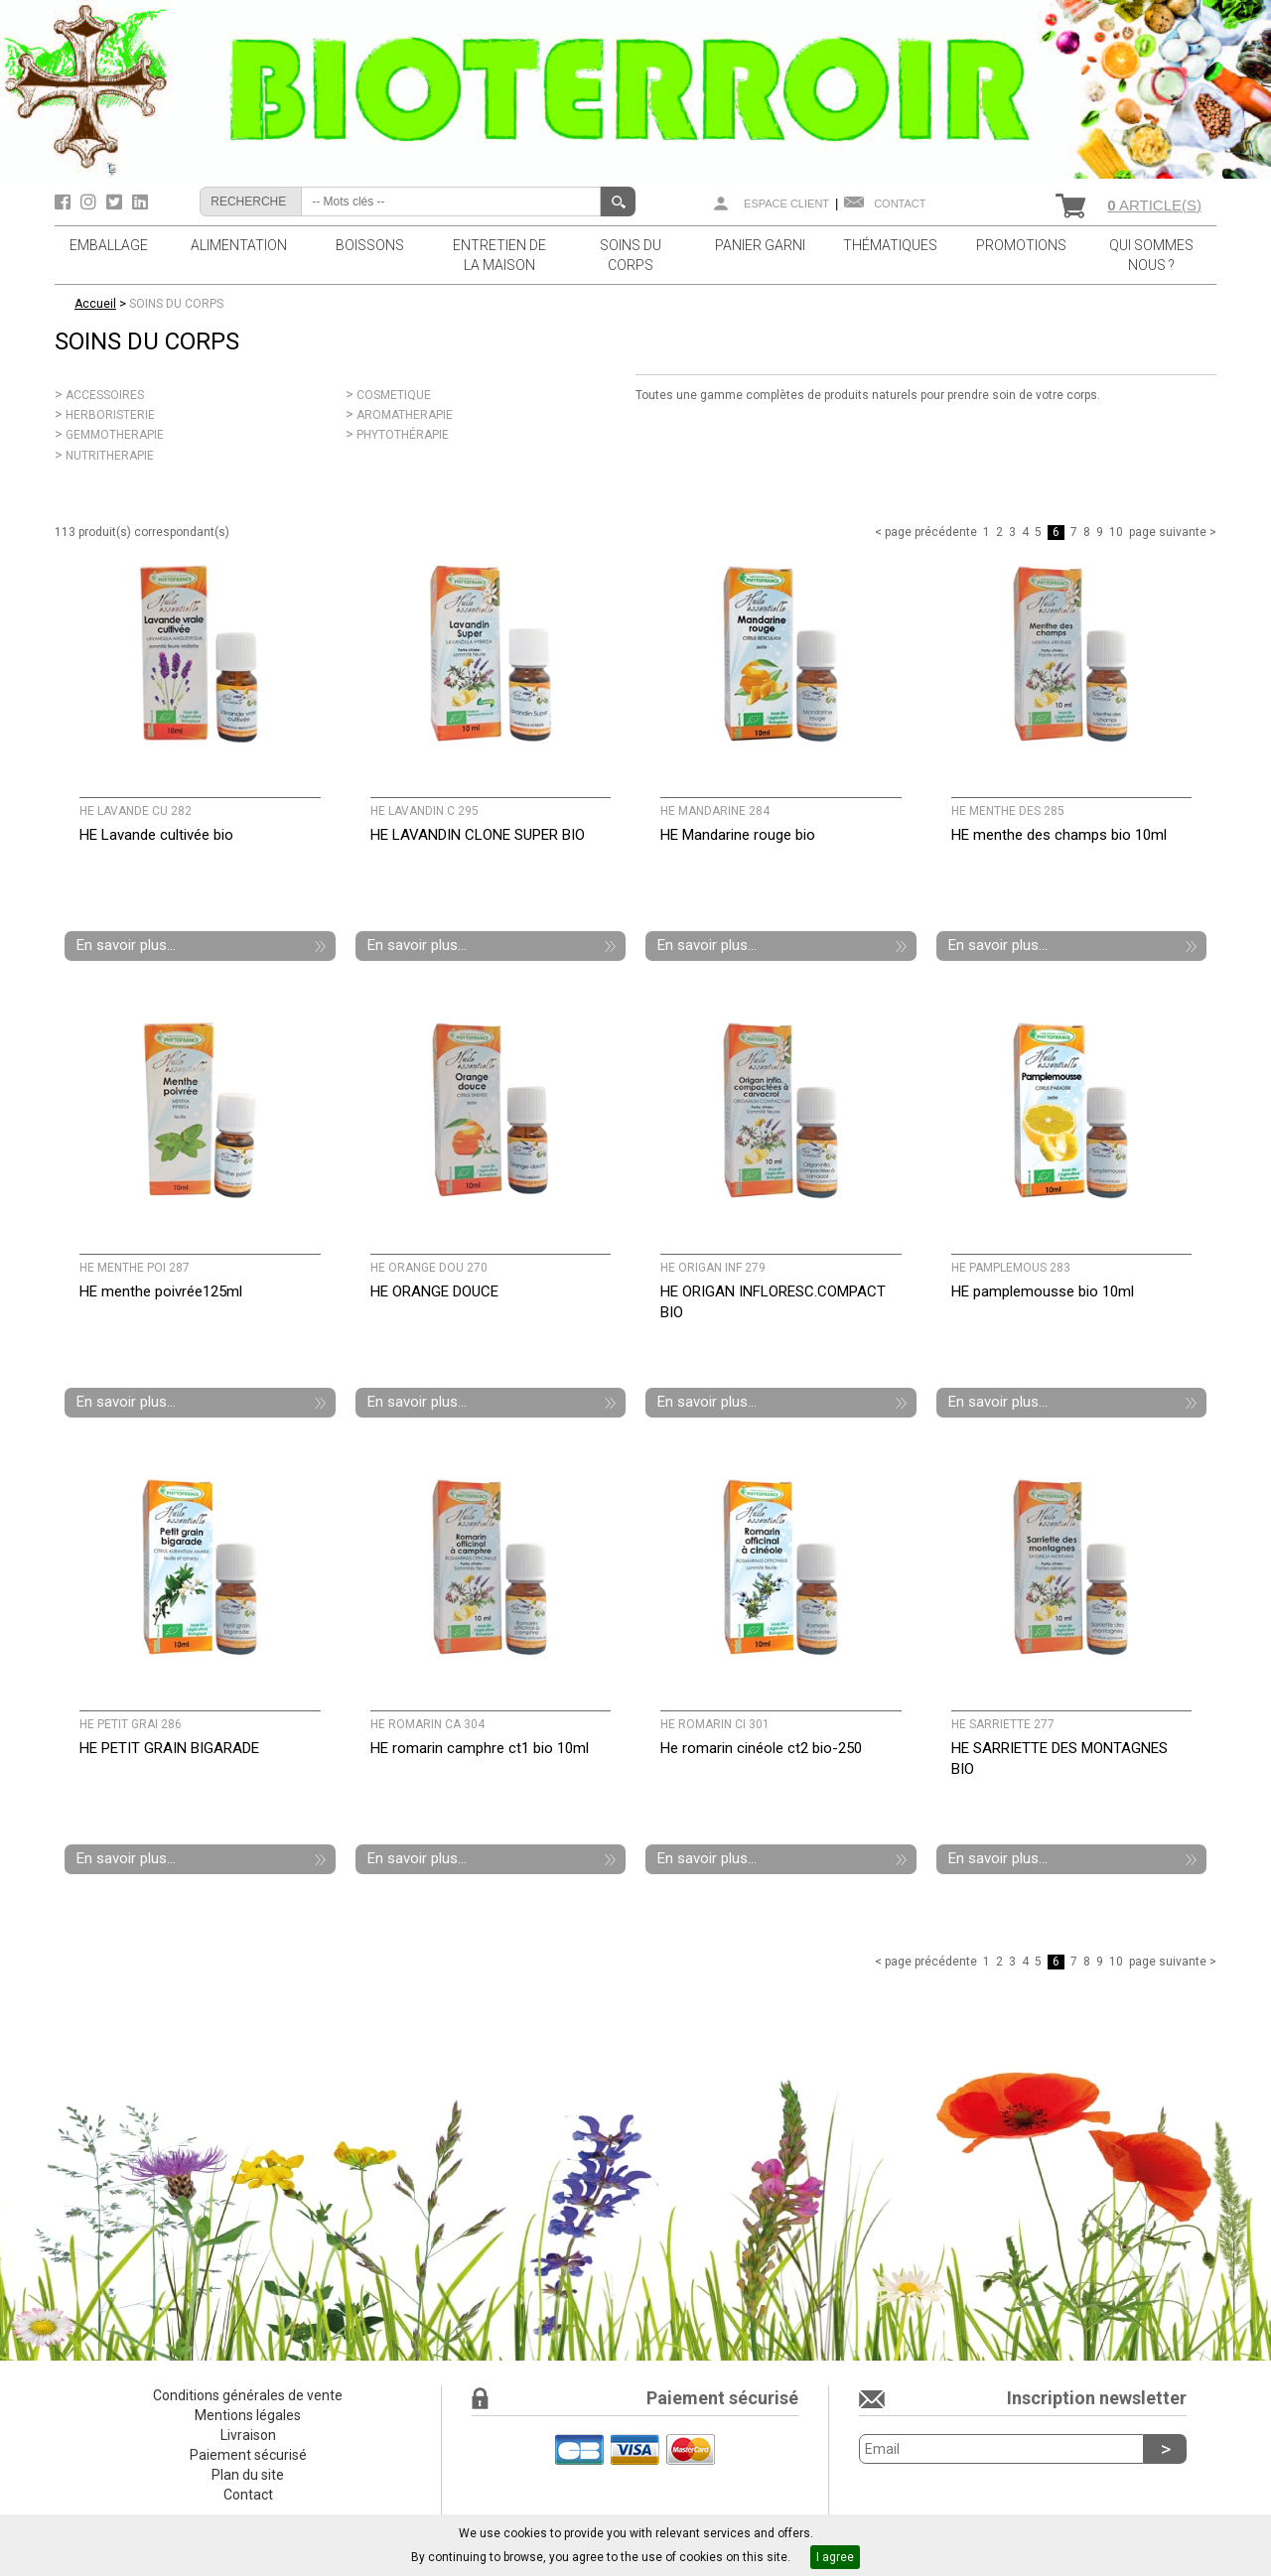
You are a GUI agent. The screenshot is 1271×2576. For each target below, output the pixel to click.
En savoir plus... (126, 945)
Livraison (248, 2435)
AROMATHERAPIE (404, 415)
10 (1116, 532)
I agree (835, 2557)
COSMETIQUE (393, 395)
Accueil (95, 304)
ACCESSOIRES (105, 395)
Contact (899, 203)
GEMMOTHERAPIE (115, 435)
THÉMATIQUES (890, 245)
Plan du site (248, 2475)
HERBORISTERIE (110, 415)
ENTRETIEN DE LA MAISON (499, 255)
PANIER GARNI (760, 245)
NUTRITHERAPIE (110, 456)
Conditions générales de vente (248, 2395)
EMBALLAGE (109, 245)
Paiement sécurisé (248, 2455)
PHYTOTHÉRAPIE (402, 435)
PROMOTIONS (1021, 245)
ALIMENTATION (239, 245)
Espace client (786, 203)
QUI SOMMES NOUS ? (1151, 255)
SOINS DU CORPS (630, 255)
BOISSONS (370, 245)
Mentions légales (248, 2415)
